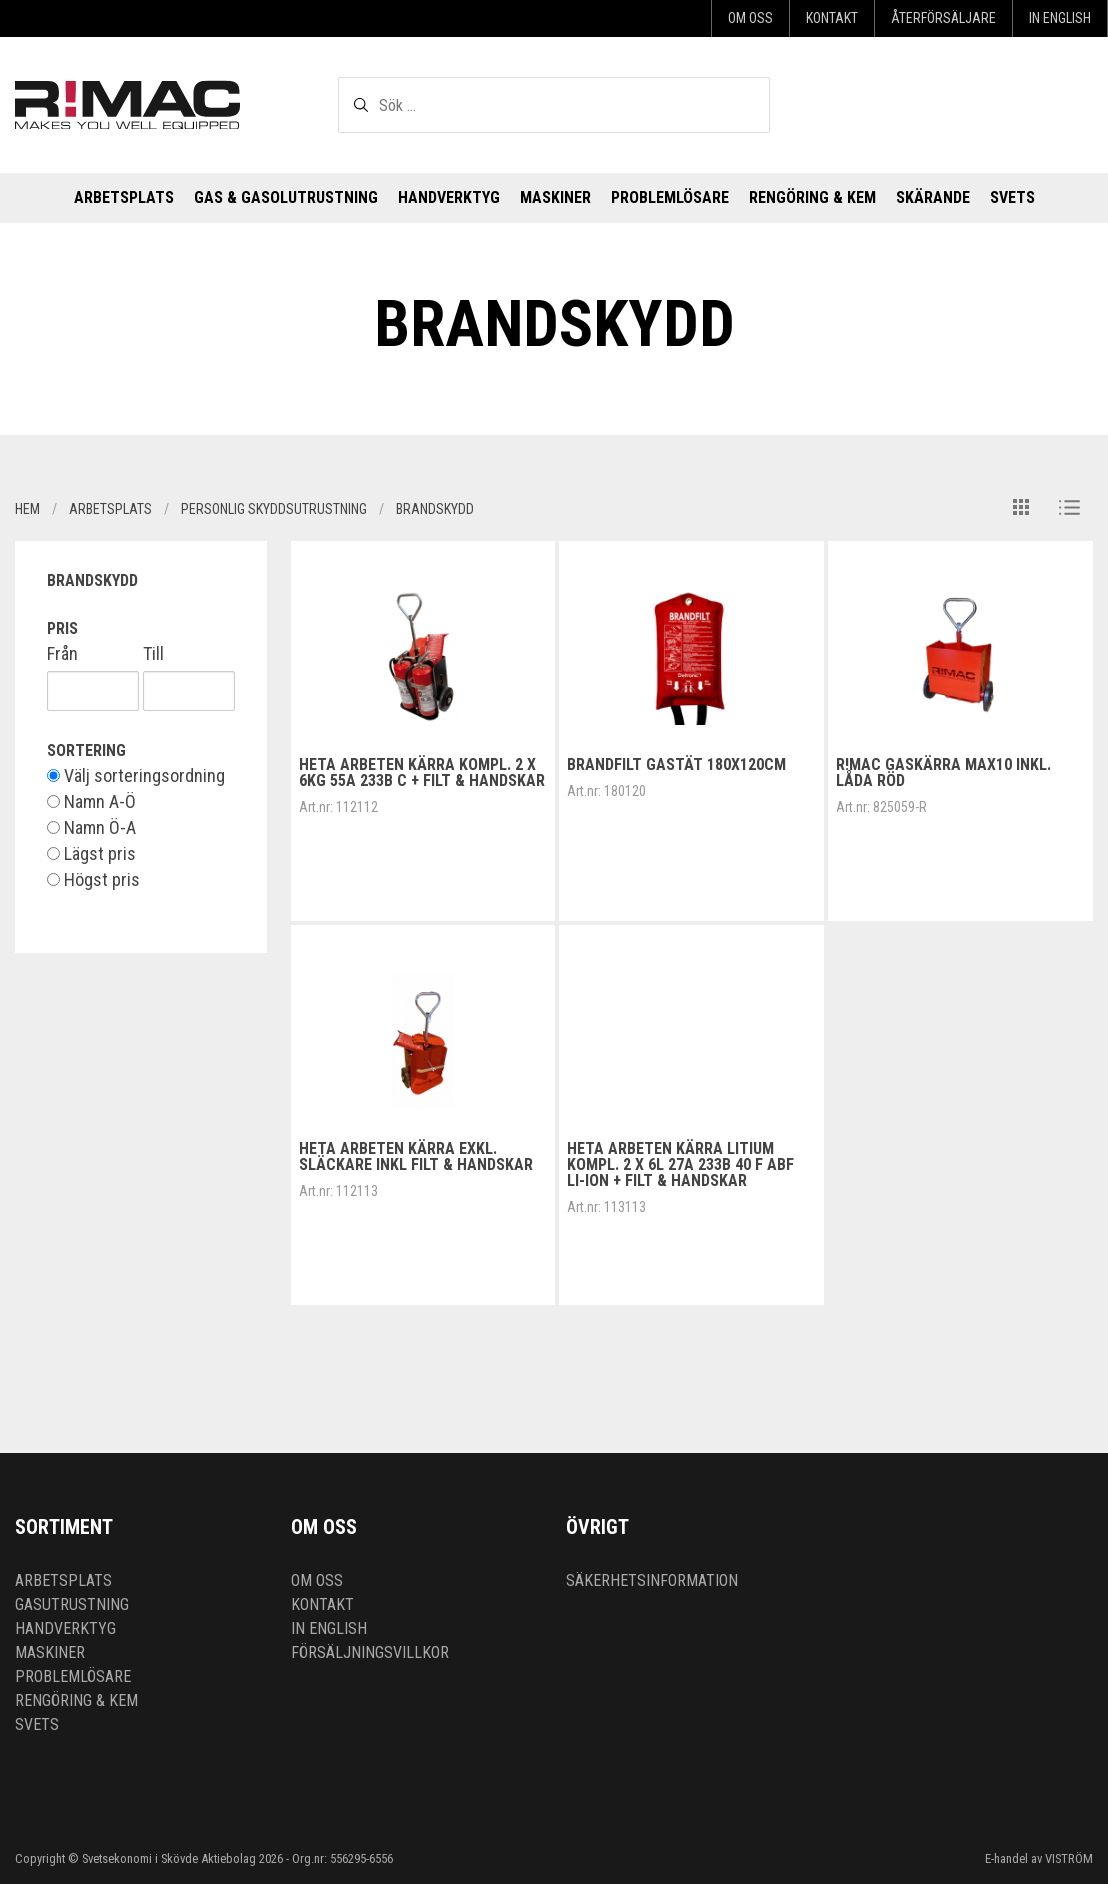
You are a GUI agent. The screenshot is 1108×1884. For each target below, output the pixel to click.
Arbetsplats (124, 197)
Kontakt (832, 18)
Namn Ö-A (91, 828)
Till (153, 654)
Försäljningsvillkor (370, 1652)
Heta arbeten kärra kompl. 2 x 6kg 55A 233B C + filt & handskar (422, 772)
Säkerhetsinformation (652, 1580)
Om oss (750, 18)
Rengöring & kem (812, 197)
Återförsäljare (943, 18)
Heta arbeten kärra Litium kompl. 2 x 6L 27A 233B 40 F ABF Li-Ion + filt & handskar (680, 1164)
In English (1060, 18)
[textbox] (553, 105)
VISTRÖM (1069, 1858)
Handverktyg (449, 197)
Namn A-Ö (91, 802)
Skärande (933, 197)
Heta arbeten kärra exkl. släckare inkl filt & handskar (416, 1156)
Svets (1012, 197)
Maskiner (555, 197)
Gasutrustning (72, 1604)
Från (62, 654)
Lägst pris (91, 854)
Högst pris (93, 880)
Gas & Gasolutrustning (286, 197)
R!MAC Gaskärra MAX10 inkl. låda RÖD (943, 772)
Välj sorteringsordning (136, 776)
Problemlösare (670, 197)
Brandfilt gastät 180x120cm (676, 764)
